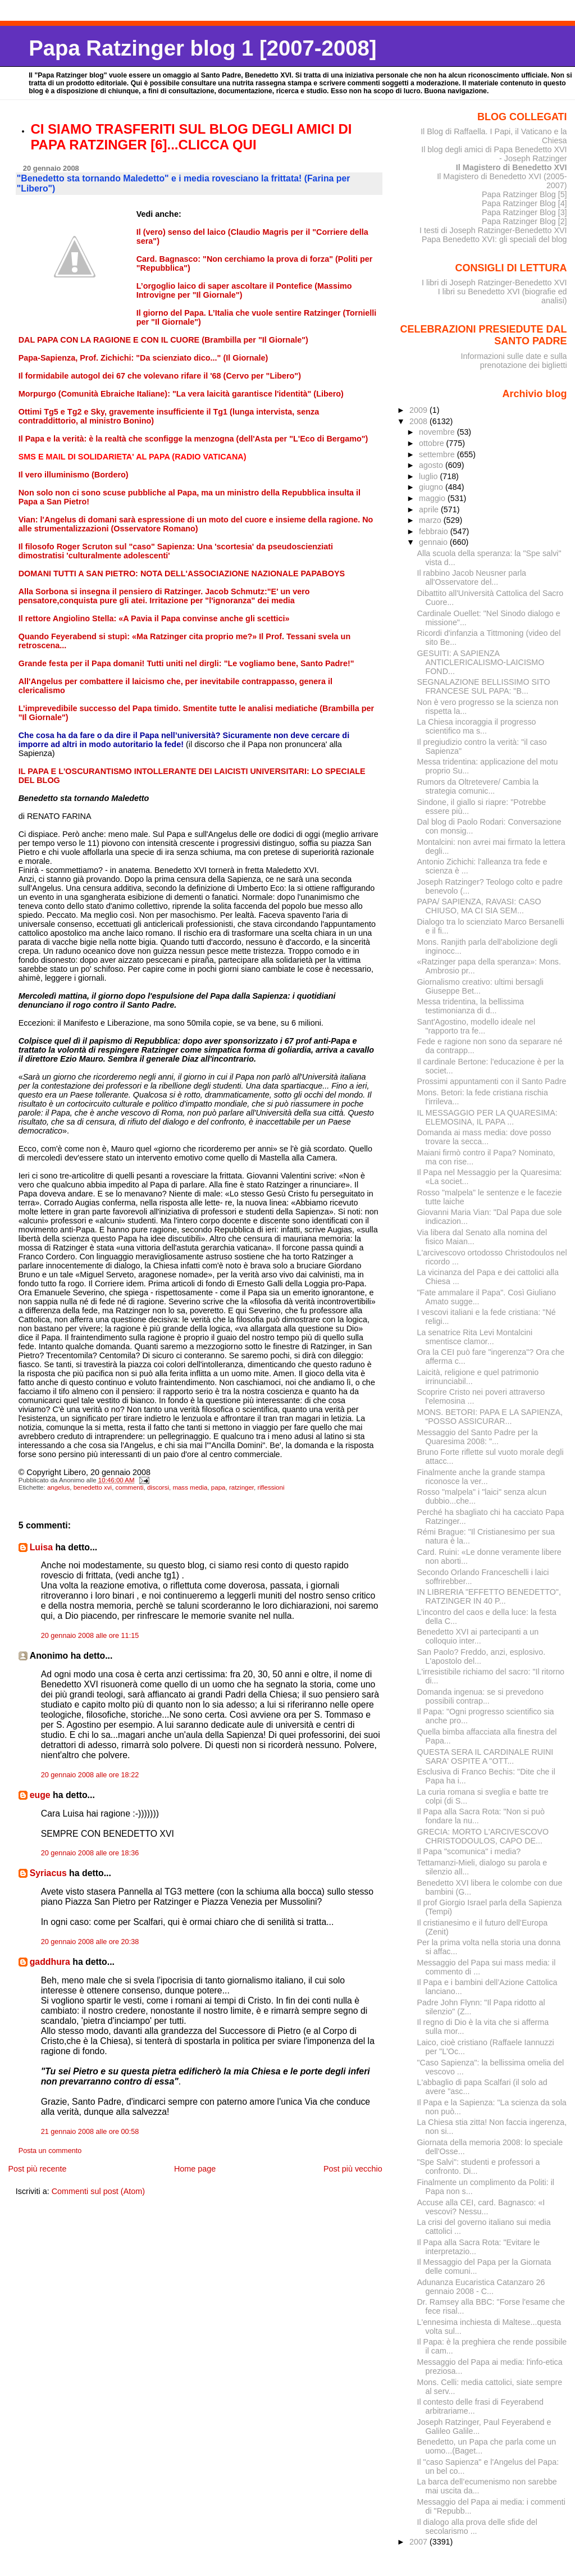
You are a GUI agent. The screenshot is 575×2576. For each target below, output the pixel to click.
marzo (431, 520)
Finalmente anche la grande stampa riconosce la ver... (481, 1477)
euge (40, 1795)
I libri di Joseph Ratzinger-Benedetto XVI (494, 282)
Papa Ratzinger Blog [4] (524, 203)
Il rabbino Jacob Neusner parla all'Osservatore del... (472, 577)
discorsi (158, 1487)
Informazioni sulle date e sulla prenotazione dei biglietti (513, 361)
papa (218, 1487)
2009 (419, 410)
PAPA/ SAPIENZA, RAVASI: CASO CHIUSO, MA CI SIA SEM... (479, 906)
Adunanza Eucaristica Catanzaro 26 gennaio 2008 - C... (481, 2287)
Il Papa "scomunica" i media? (469, 1851)
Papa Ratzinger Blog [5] (524, 194)
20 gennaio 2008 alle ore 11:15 (90, 1636)
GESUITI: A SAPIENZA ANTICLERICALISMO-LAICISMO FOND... (481, 662)
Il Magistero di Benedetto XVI (511, 167)
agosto (432, 465)
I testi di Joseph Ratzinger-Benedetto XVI (493, 230)
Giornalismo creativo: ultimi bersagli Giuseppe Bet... (480, 986)
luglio (429, 476)
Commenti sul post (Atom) (98, 2191)
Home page (195, 2168)
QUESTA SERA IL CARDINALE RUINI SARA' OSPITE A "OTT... (485, 1756)
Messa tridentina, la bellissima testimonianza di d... (470, 1006)
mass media (189, 1487)
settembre (438, 454)
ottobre (432, 443)
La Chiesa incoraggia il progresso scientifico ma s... (476, 726)
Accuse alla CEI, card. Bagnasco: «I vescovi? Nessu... (481, 2207)
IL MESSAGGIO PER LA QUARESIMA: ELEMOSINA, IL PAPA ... (487, 1117)
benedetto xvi (93, 1487)
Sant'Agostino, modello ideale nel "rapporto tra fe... (476, 1026)
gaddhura (50, 1962)
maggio (433, 498)
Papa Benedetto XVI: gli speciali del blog (494, 239)
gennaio (434, 542)
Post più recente (37, 2168)
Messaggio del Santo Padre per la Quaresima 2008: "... (477, 1437)
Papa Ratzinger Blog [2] (524, 221)
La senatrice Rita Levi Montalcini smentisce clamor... (475, 1337)
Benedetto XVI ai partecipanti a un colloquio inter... (478, 1636)
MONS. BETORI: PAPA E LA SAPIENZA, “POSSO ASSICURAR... (490, 1417)
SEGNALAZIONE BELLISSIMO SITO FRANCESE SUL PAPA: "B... (483, 686)
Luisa (41, 1547)
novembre (438, 431)
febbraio (434, 531)
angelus (58, 1487)
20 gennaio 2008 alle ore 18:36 (90, 1853)
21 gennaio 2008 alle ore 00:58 (90, 2132)
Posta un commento (50, 2151)
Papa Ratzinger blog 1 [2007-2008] (202, 48)
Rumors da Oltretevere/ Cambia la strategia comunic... (478, 786)
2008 (419, 421)
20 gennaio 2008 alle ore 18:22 (90, 1775)
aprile (430, 509)
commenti (130, 1487)
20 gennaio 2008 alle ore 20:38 (90, 1942)
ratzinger (241, 1487)
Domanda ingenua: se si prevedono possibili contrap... (480, 1696)
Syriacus (48, 1873)
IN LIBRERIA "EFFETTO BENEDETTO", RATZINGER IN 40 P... (489, 1596)
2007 (419, 2541)
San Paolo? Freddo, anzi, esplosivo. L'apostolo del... (481, 1656)
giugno (432, 487)
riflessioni (270, 1487)
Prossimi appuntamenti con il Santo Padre (492, 1081)
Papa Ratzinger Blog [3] (524, 212)
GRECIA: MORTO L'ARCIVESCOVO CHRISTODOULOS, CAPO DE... (483, 1836)
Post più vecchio (352, 2168)
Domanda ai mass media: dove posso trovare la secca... (484, 1137)
